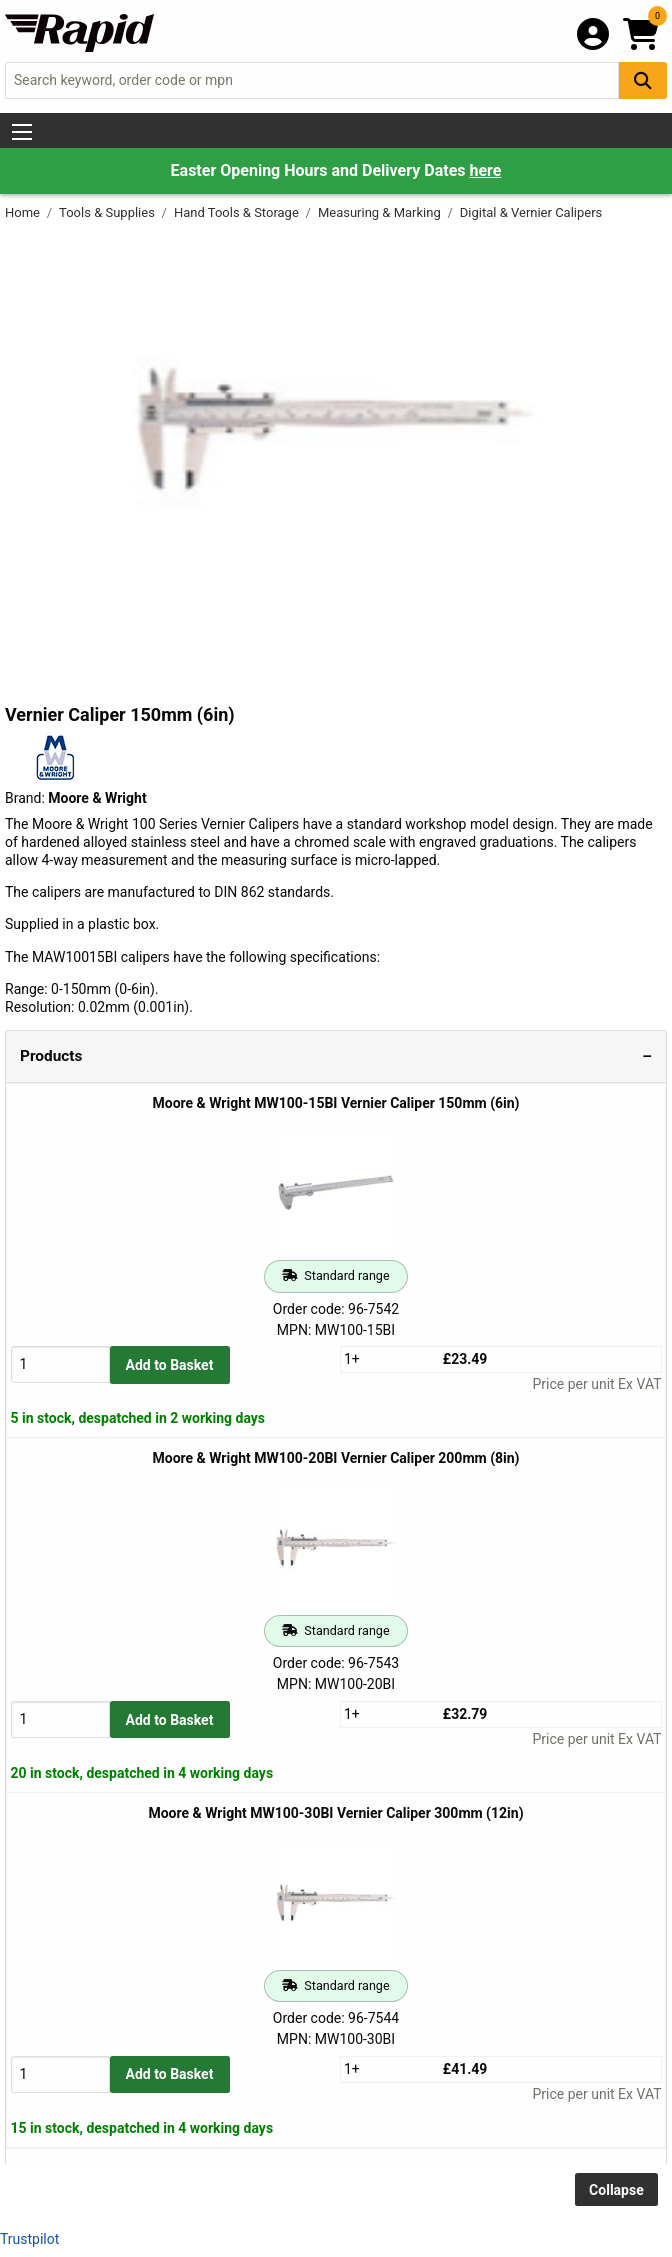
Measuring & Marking (381, 212)
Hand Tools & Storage (238, 212)
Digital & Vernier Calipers (531, 212)
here (485, 170)
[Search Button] (643, 80)
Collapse (616, 2190)
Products (51, 1056)
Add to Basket (170, 1365)
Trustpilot (29, 2239)
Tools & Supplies (108, 212)
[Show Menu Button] (22, 132)
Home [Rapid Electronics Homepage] (24, 212)
